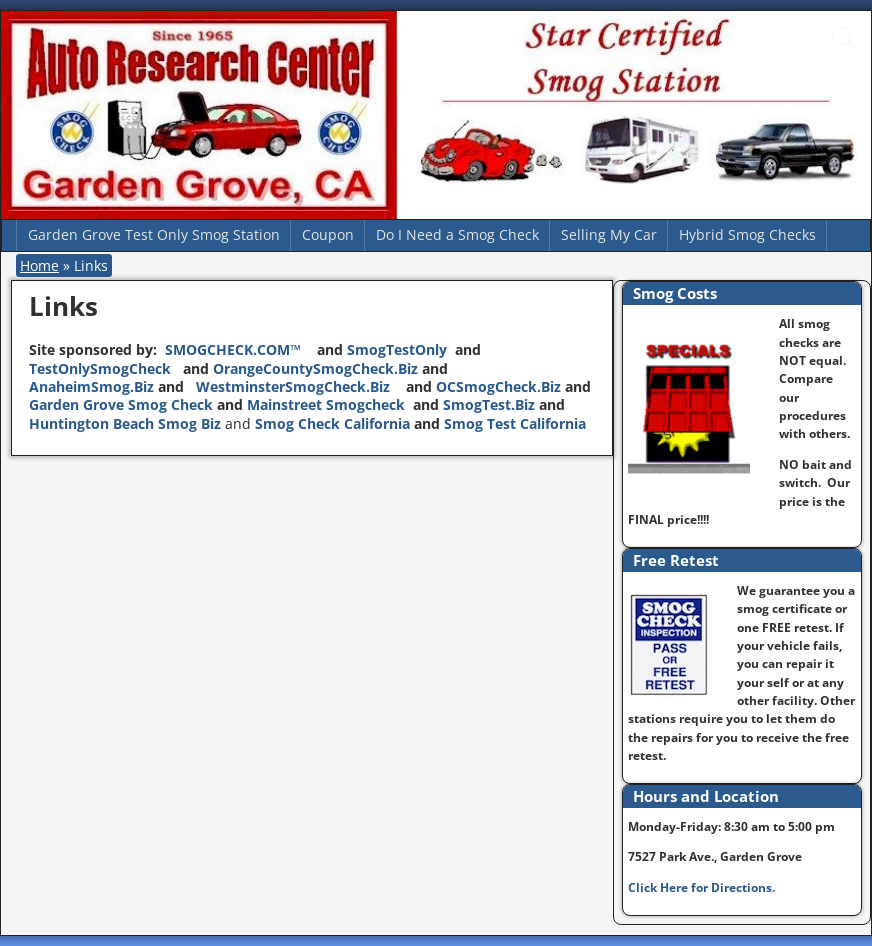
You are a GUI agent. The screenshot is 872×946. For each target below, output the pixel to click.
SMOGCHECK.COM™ (235, 349)
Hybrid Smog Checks (747, 234)
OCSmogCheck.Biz (498, 386)
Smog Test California (515, 423)
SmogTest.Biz (489, 404)
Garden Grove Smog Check (121, 404)
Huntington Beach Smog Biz (125, 423)
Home (39, 265)
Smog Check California (334, 423)
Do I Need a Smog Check (457, 234)
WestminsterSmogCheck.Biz (299, 386)
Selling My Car (609, 234)
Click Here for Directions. (701, 887)
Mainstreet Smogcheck (326, 404)
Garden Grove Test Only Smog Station (154, 234)
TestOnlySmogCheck (102, 368)
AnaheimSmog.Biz (91, 386)
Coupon (328, 234)
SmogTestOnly (397, 349)
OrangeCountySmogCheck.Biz (315, 368)
